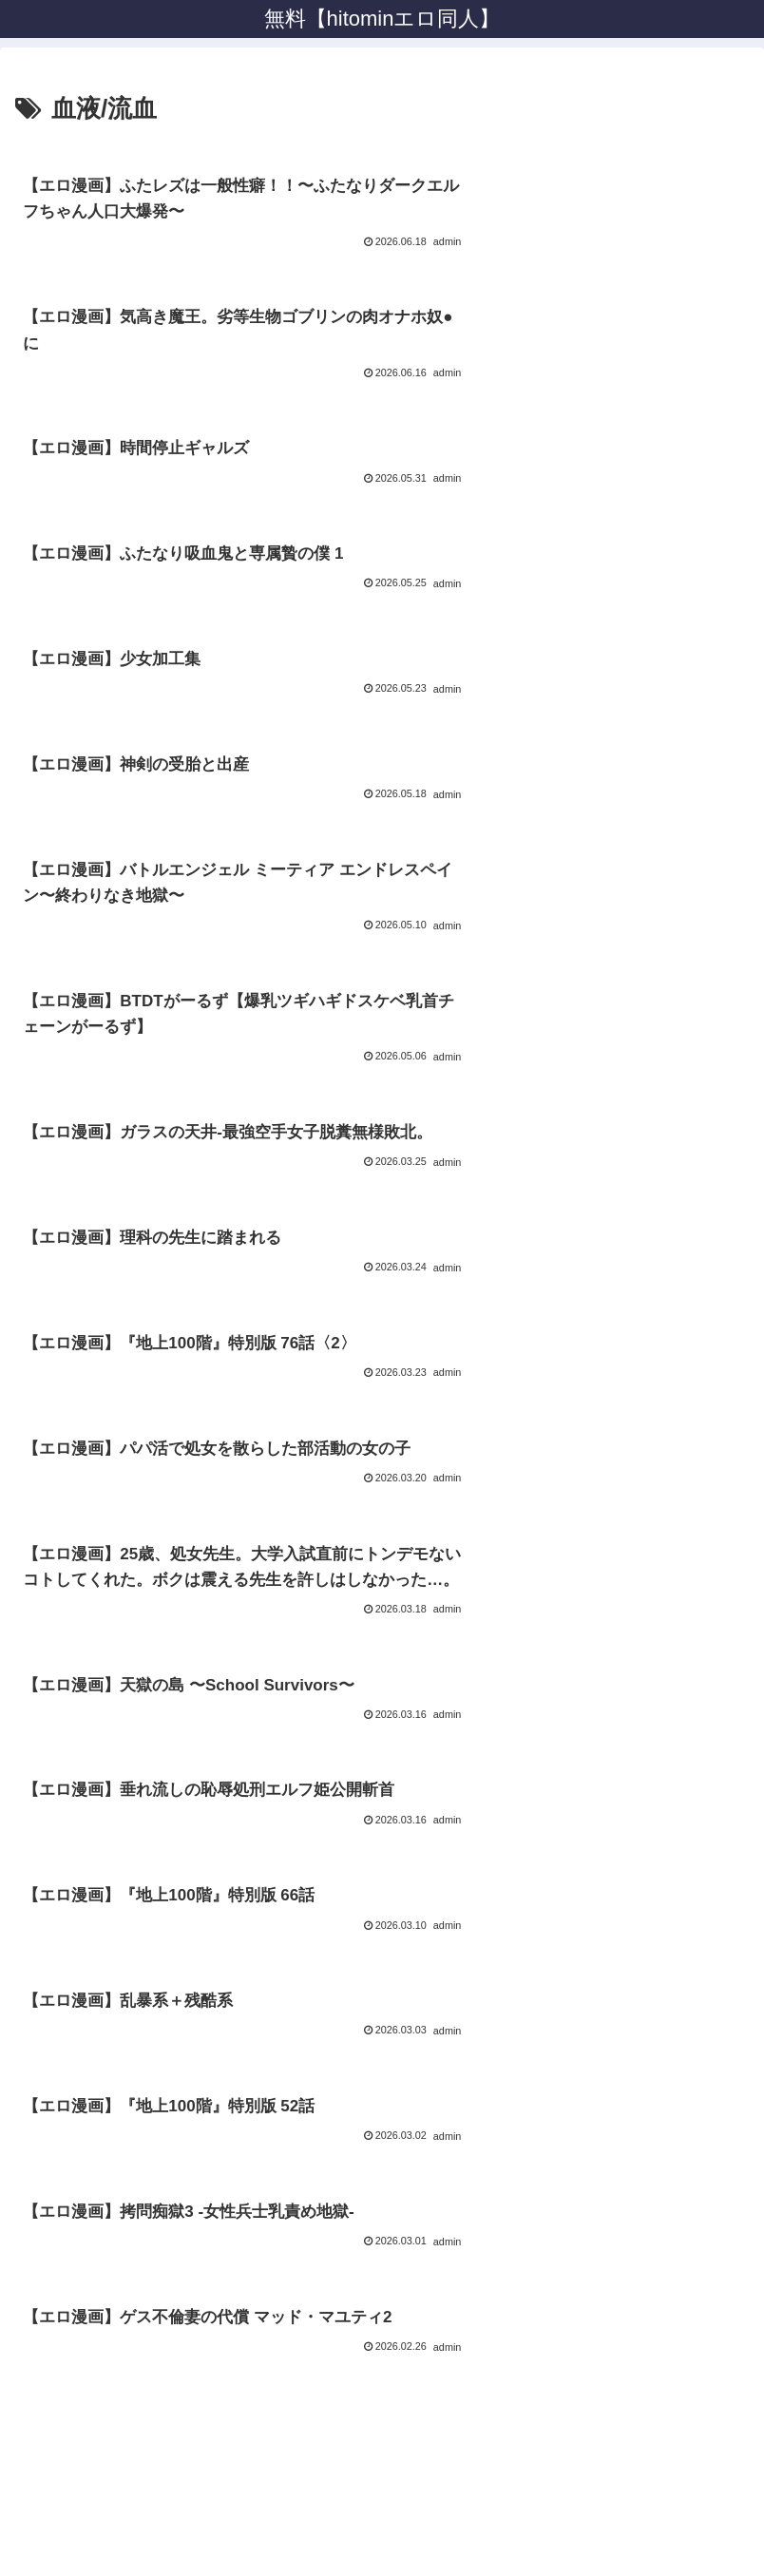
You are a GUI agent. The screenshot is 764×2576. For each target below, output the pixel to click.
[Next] (68, 2528)
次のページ (382, 2065)
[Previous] (23, 2528)
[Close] (107, 2542)
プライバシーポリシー (382, 2435)
